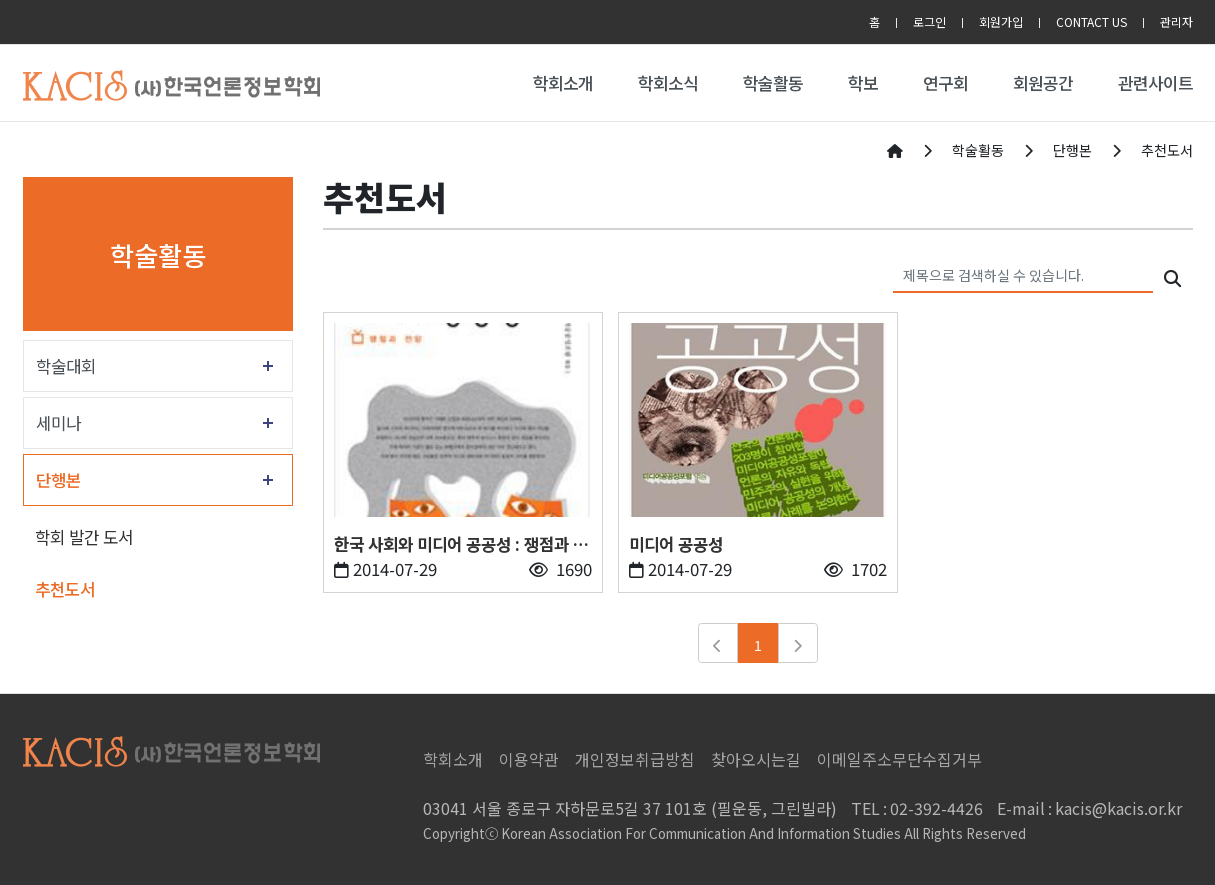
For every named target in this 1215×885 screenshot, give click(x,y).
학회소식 (668, 83)
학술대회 (66, 366)
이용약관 (529, 759)
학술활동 (773, 83)
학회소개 (563, 83)
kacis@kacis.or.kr (1089, 808)
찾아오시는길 (756, 759)
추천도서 (65, 589)
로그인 (929, 21)
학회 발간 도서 (84, 537)
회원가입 (1001, 21)
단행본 (58, 480)
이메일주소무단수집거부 (899, 759)
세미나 (58, 423)
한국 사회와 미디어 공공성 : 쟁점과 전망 (461, 544)
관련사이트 (1155, 83)
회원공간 (1043, 83)
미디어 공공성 (676, 544)
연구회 (945, 83)
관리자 (1176, 21)
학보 (863, 83)
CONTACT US (1091, 21)
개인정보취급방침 (635, 759)
